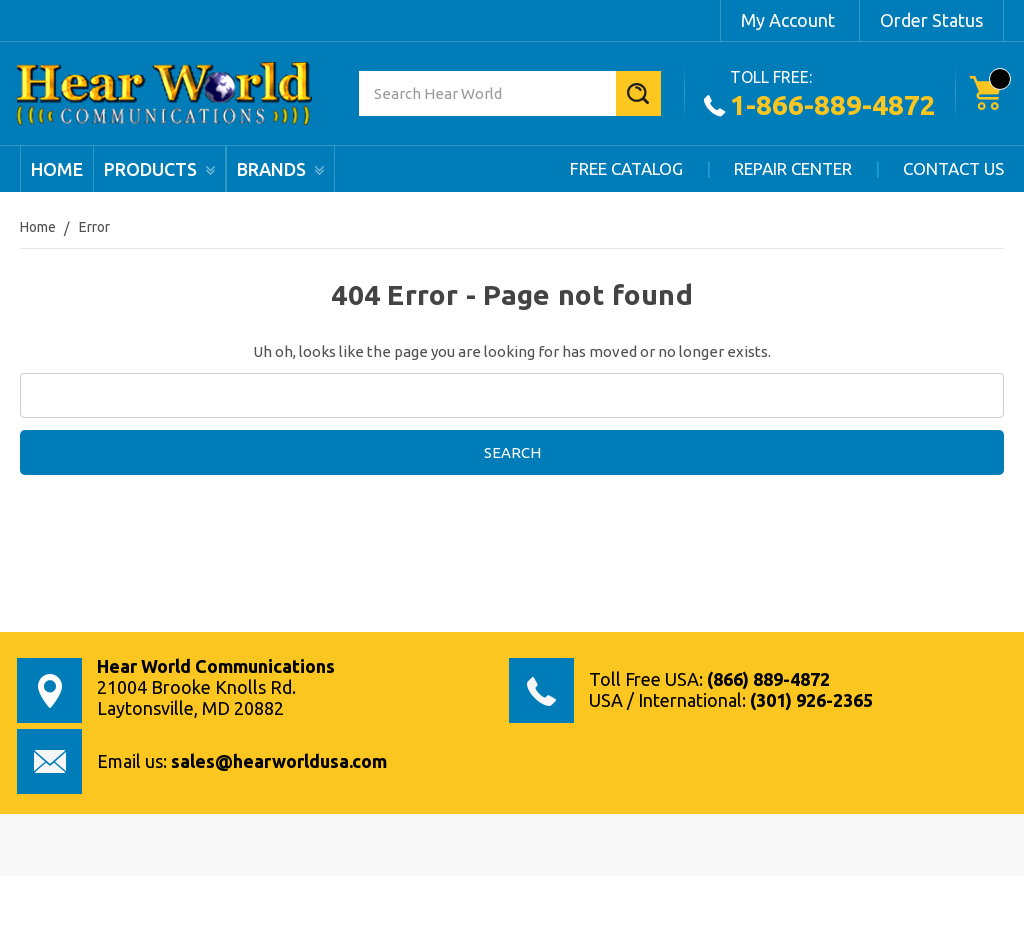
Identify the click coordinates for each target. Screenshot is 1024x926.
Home (57, 169)
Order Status (931, 20)
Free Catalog (626, 168)
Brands (280, 169)
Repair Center (793, 168)
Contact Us (953, 168)
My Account (788, 20)
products (159, 169)
